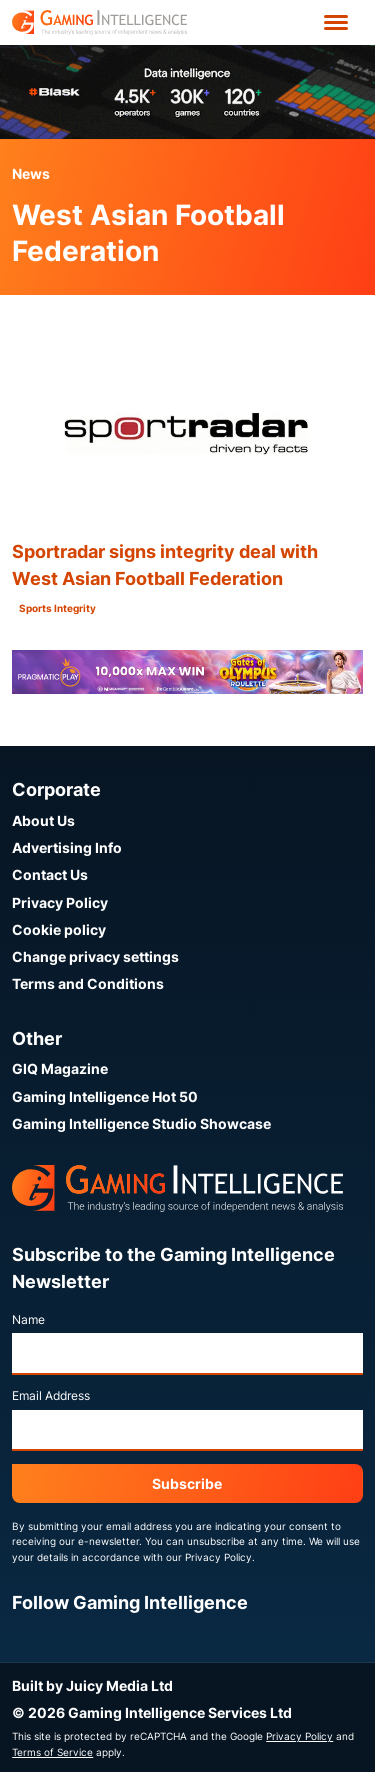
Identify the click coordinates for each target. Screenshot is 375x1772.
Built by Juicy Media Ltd (92, 1685)
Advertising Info (67, 847)
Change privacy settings (95, 956)
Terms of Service (52, 1752)
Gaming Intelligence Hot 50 (105, 1096)
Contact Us (50, 874)
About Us (43, 820)
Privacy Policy (60, 902)
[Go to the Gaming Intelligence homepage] (99, 22)
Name (28, 1319)
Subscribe (187, 1483)
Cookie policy (59, 929)
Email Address (51, 1395)
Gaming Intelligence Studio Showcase (141, 1123)
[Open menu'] (336, 22)
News (31, 173)
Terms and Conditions (88, 983)
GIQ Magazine (60, 1068)
